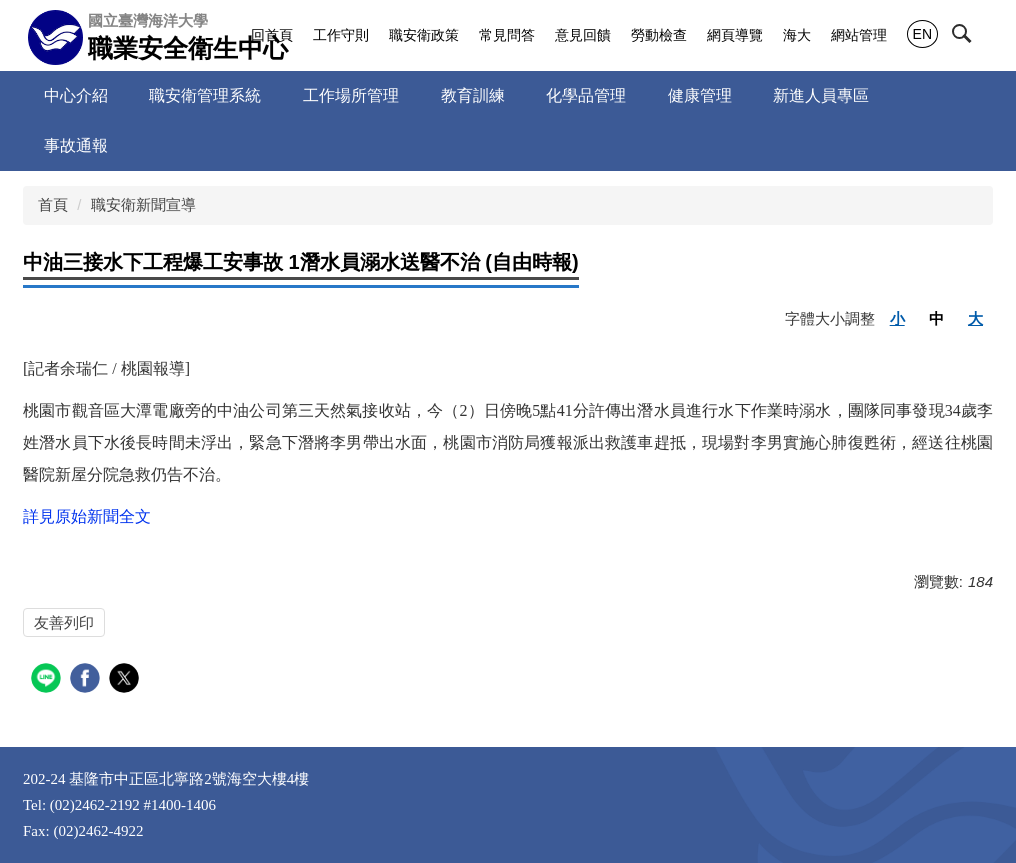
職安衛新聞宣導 (143, 204)
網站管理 (859, 35)
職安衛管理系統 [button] (205, 95)
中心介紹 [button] (76, 95)
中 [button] (936, 318)
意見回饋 (583, 35)
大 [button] (975, 318)
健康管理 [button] (700, 95)
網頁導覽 (735, 35)
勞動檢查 (659, 35)
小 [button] (897, 318)
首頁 (53, 204)
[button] (979, 37)
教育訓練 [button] (473, 95)
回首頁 (272, 35)
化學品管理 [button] (586, 95)
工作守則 (341, 35)
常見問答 (507, 35)
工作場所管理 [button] (351, 95)
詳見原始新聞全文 (87, 516)
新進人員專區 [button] (821, 95)
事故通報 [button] (76, 145)
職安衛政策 (424, 35)
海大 (797, 35)
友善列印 (64, 622)
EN (922, 34)
